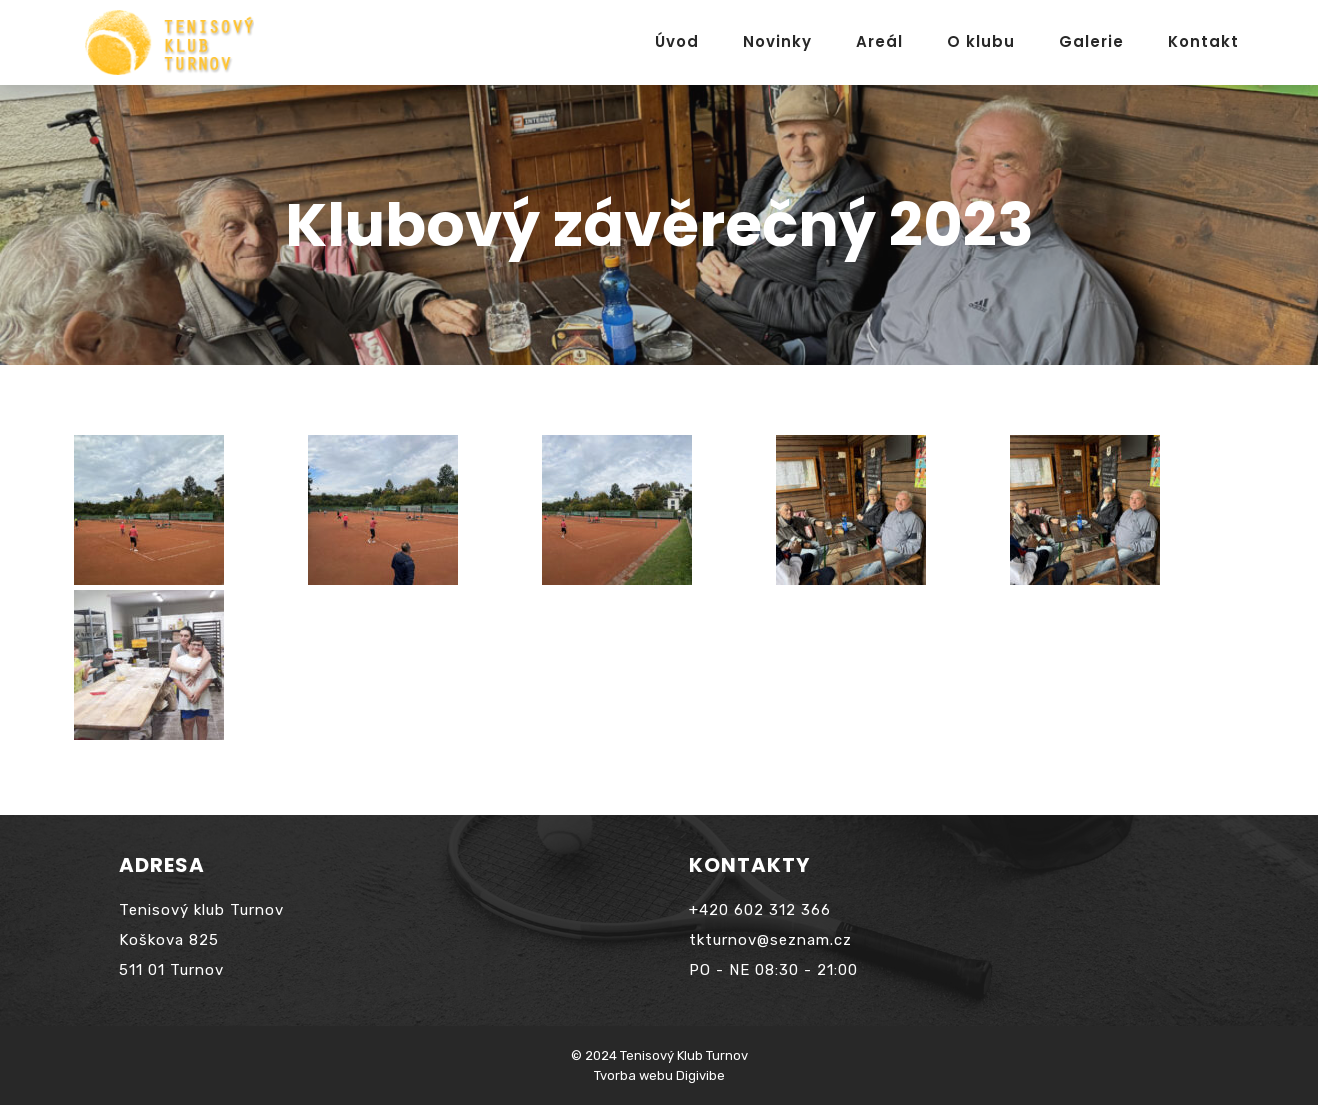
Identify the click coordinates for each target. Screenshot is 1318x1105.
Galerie (1091, 41)
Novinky (777, 41)
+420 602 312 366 (760, 910)
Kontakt (1203, 41)
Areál (879, 41)
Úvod (677, 41)
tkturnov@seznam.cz (770, 940)
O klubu (981, 41)
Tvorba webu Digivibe (659, 1075)
